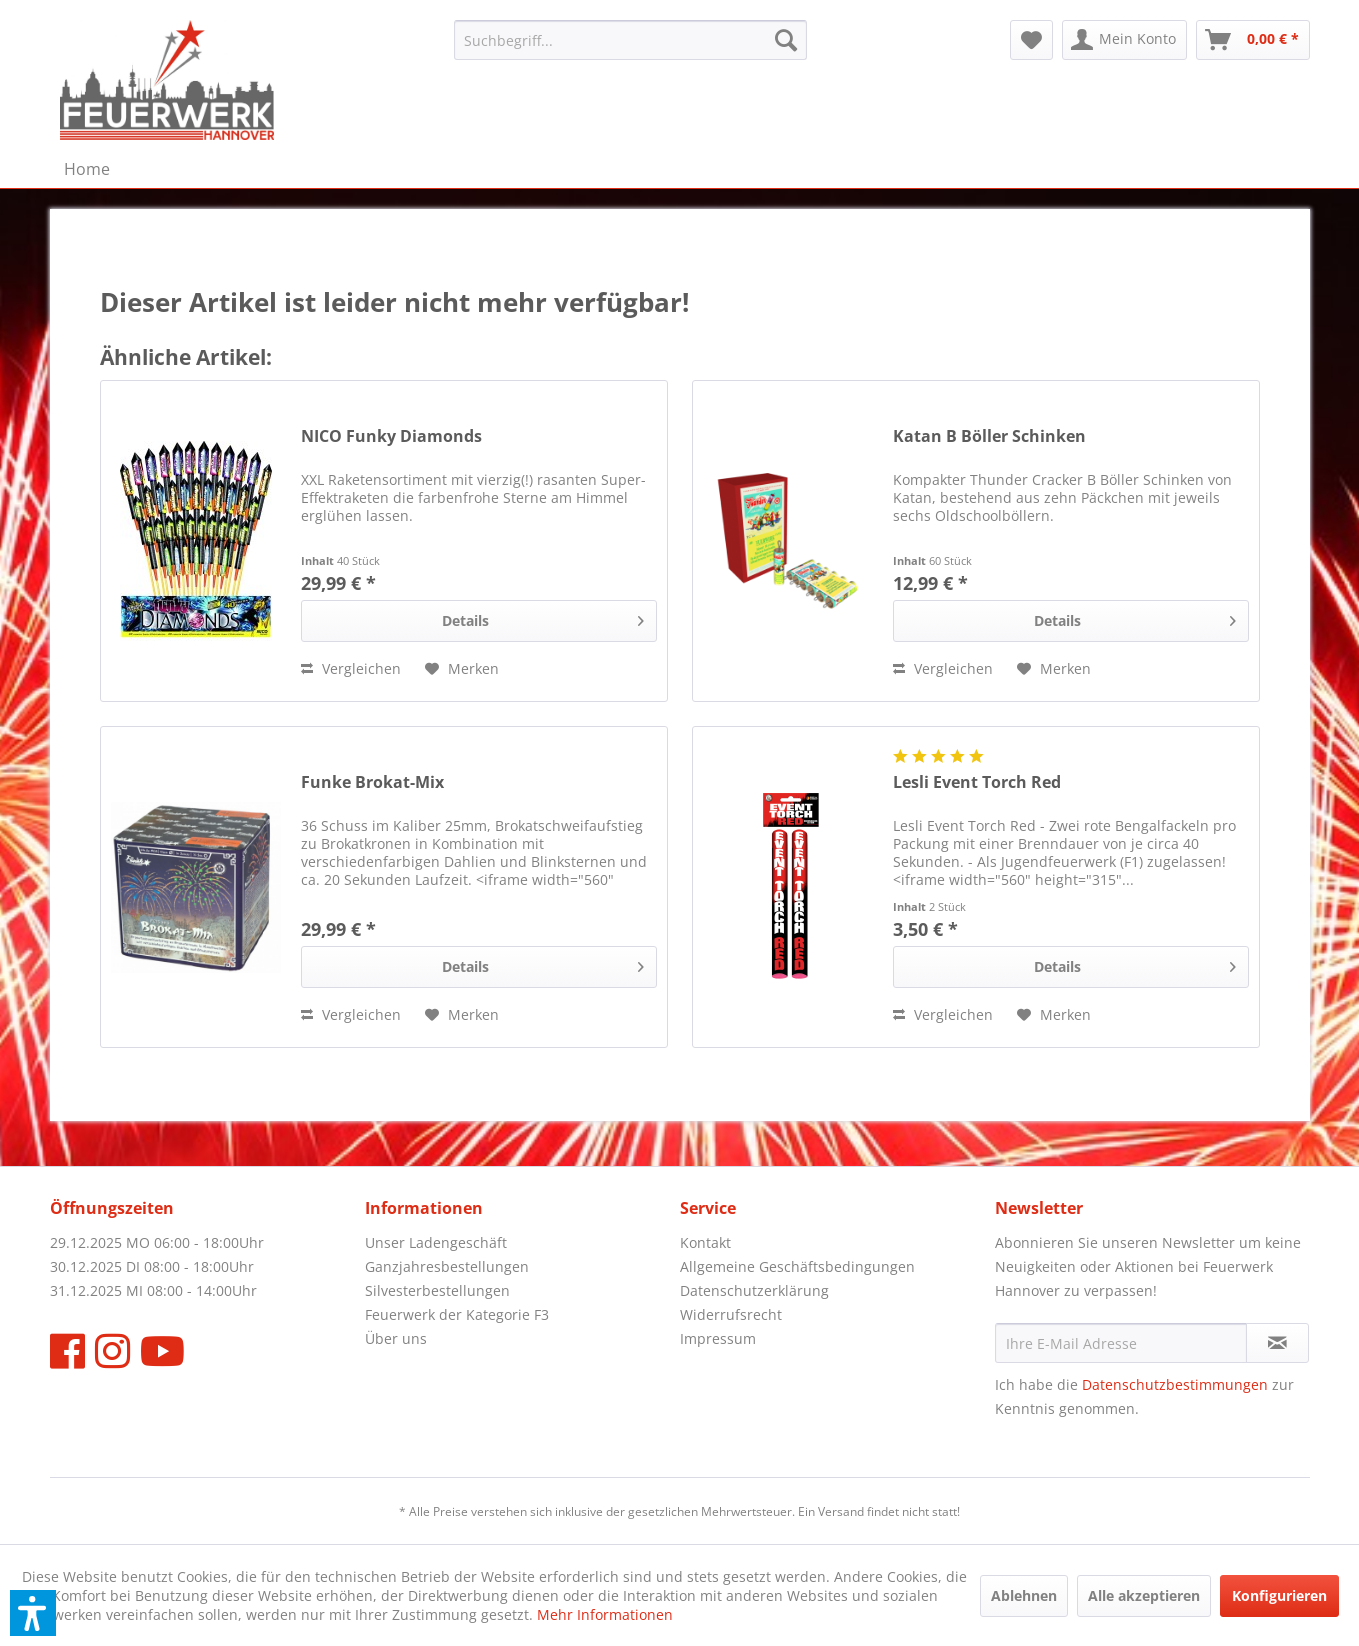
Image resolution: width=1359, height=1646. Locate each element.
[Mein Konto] (1124, 40)
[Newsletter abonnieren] (1277, 1343)
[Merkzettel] (1031, 40)
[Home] (87, 169)
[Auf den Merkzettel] (462, 669)
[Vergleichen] (351, 669)
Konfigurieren (1279, 1595)
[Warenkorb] (1253, 40)
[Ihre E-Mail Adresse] (1121, 1343)
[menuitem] (630, 40)
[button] (33, 1613)
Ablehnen (1024, 1595)
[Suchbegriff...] (630, 40)
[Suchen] (786, 40)
